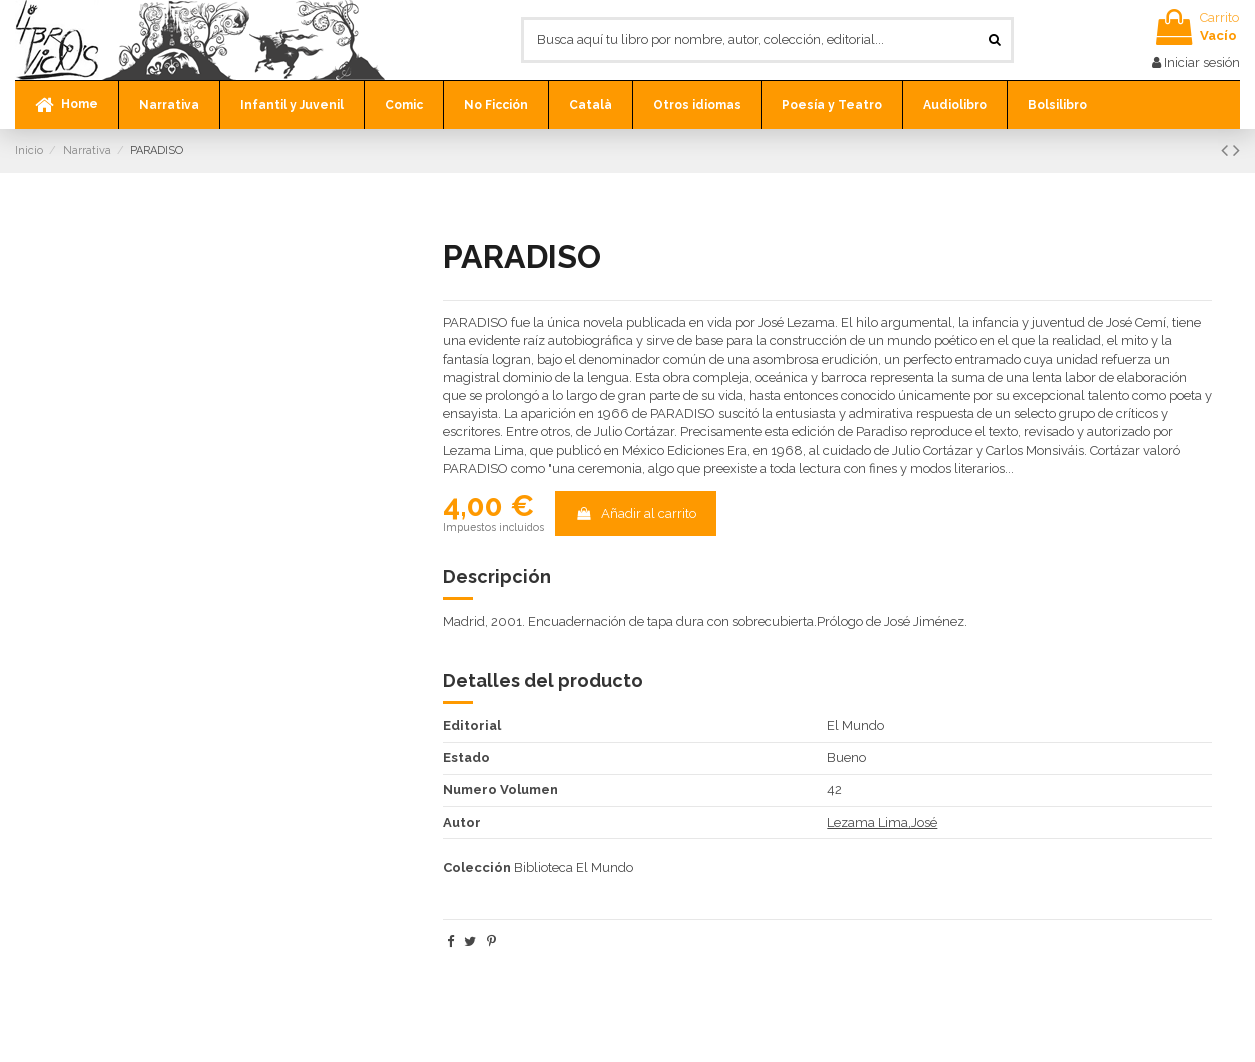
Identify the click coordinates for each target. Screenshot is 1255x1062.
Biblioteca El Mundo (573, 867)
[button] (168, 105)
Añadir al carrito (635, 513)
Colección (477, 867)
